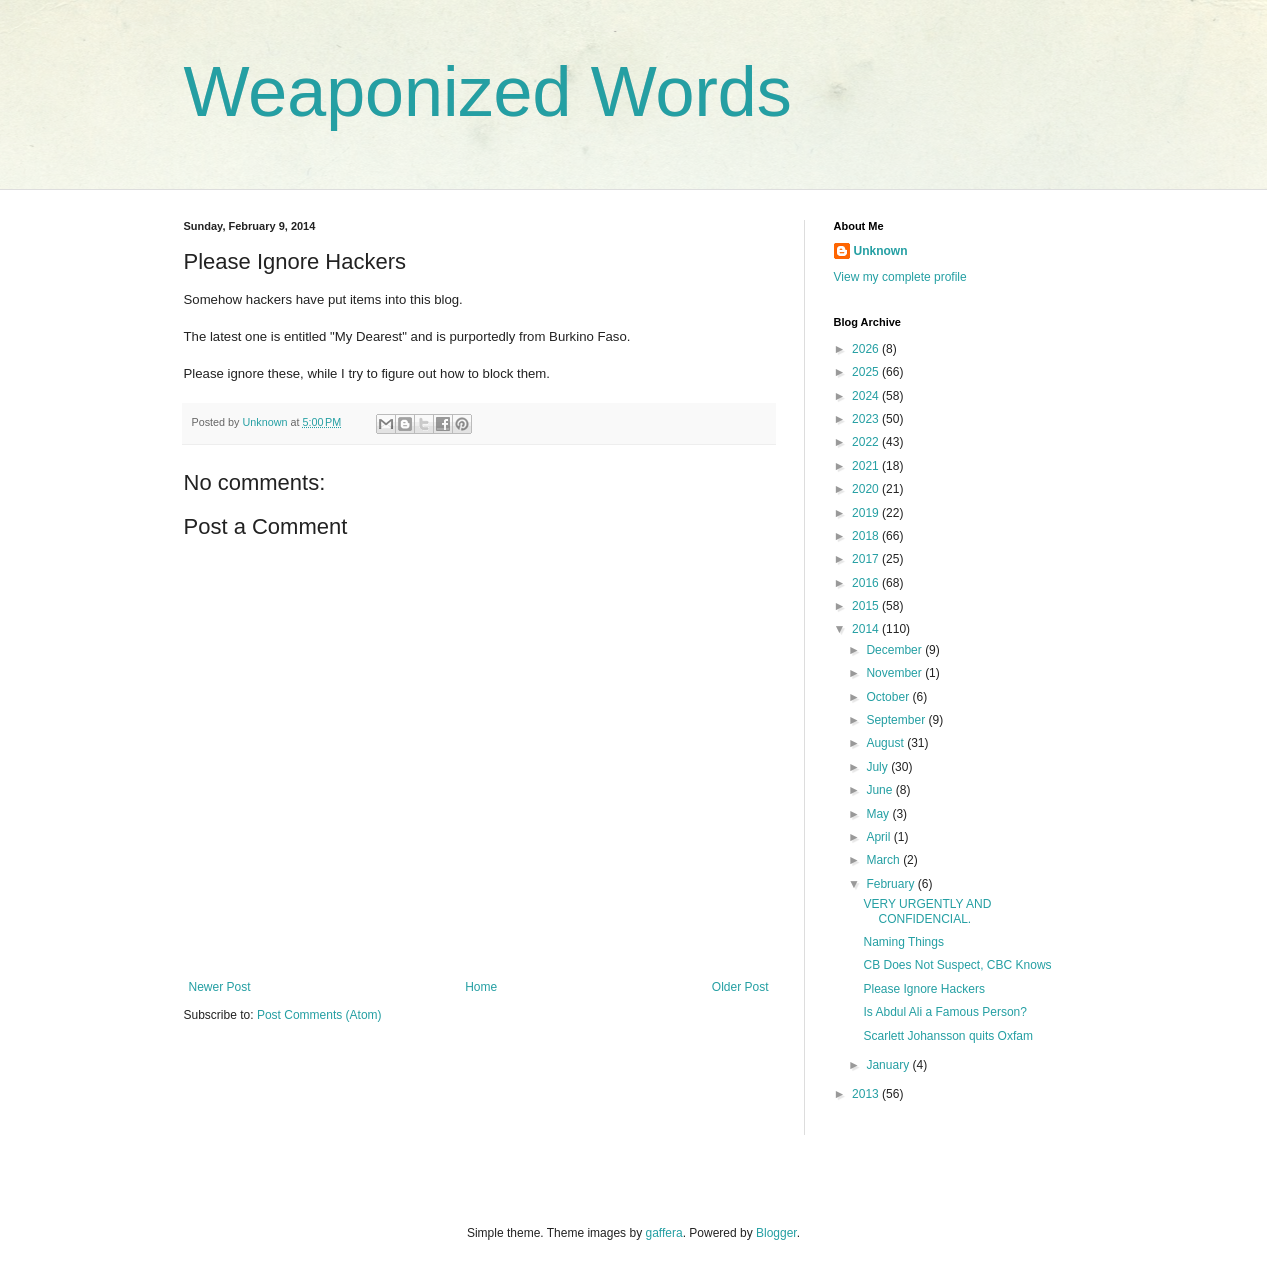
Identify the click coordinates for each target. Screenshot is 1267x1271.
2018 (867, 536)
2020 (867, 489)
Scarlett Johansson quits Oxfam (947, 1036)
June (880, 790)
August (886, 743)
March (884, 860)
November (895, 673)
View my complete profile (900, 277)
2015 (867, 606)
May (879, 814)
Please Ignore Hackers (923, 989)
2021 (867, 466)
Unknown (881, 251)
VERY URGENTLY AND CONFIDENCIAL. (927, 911)
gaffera (663, 1233)
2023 (867, 419)
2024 (867, 396)
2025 (867, 372)
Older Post (740, 987)
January (889, 1065)
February (891, 884)
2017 (867, 559)
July (878, 767)
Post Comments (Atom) (319, 1015)
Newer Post (220, 987)
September (897, 720)
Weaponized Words (488, 92)
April (879, 837)
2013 (867, 1094)
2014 (867, 629)
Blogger (776, 1233)
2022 (867, 442)
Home (481, 987)
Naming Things (903, 942)
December (895, 650)
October (889, 697)
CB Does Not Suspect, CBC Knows (957, 965)
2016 (867, 583)
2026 (867, 349)
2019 (867, 513)
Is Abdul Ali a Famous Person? (944, 1012)
